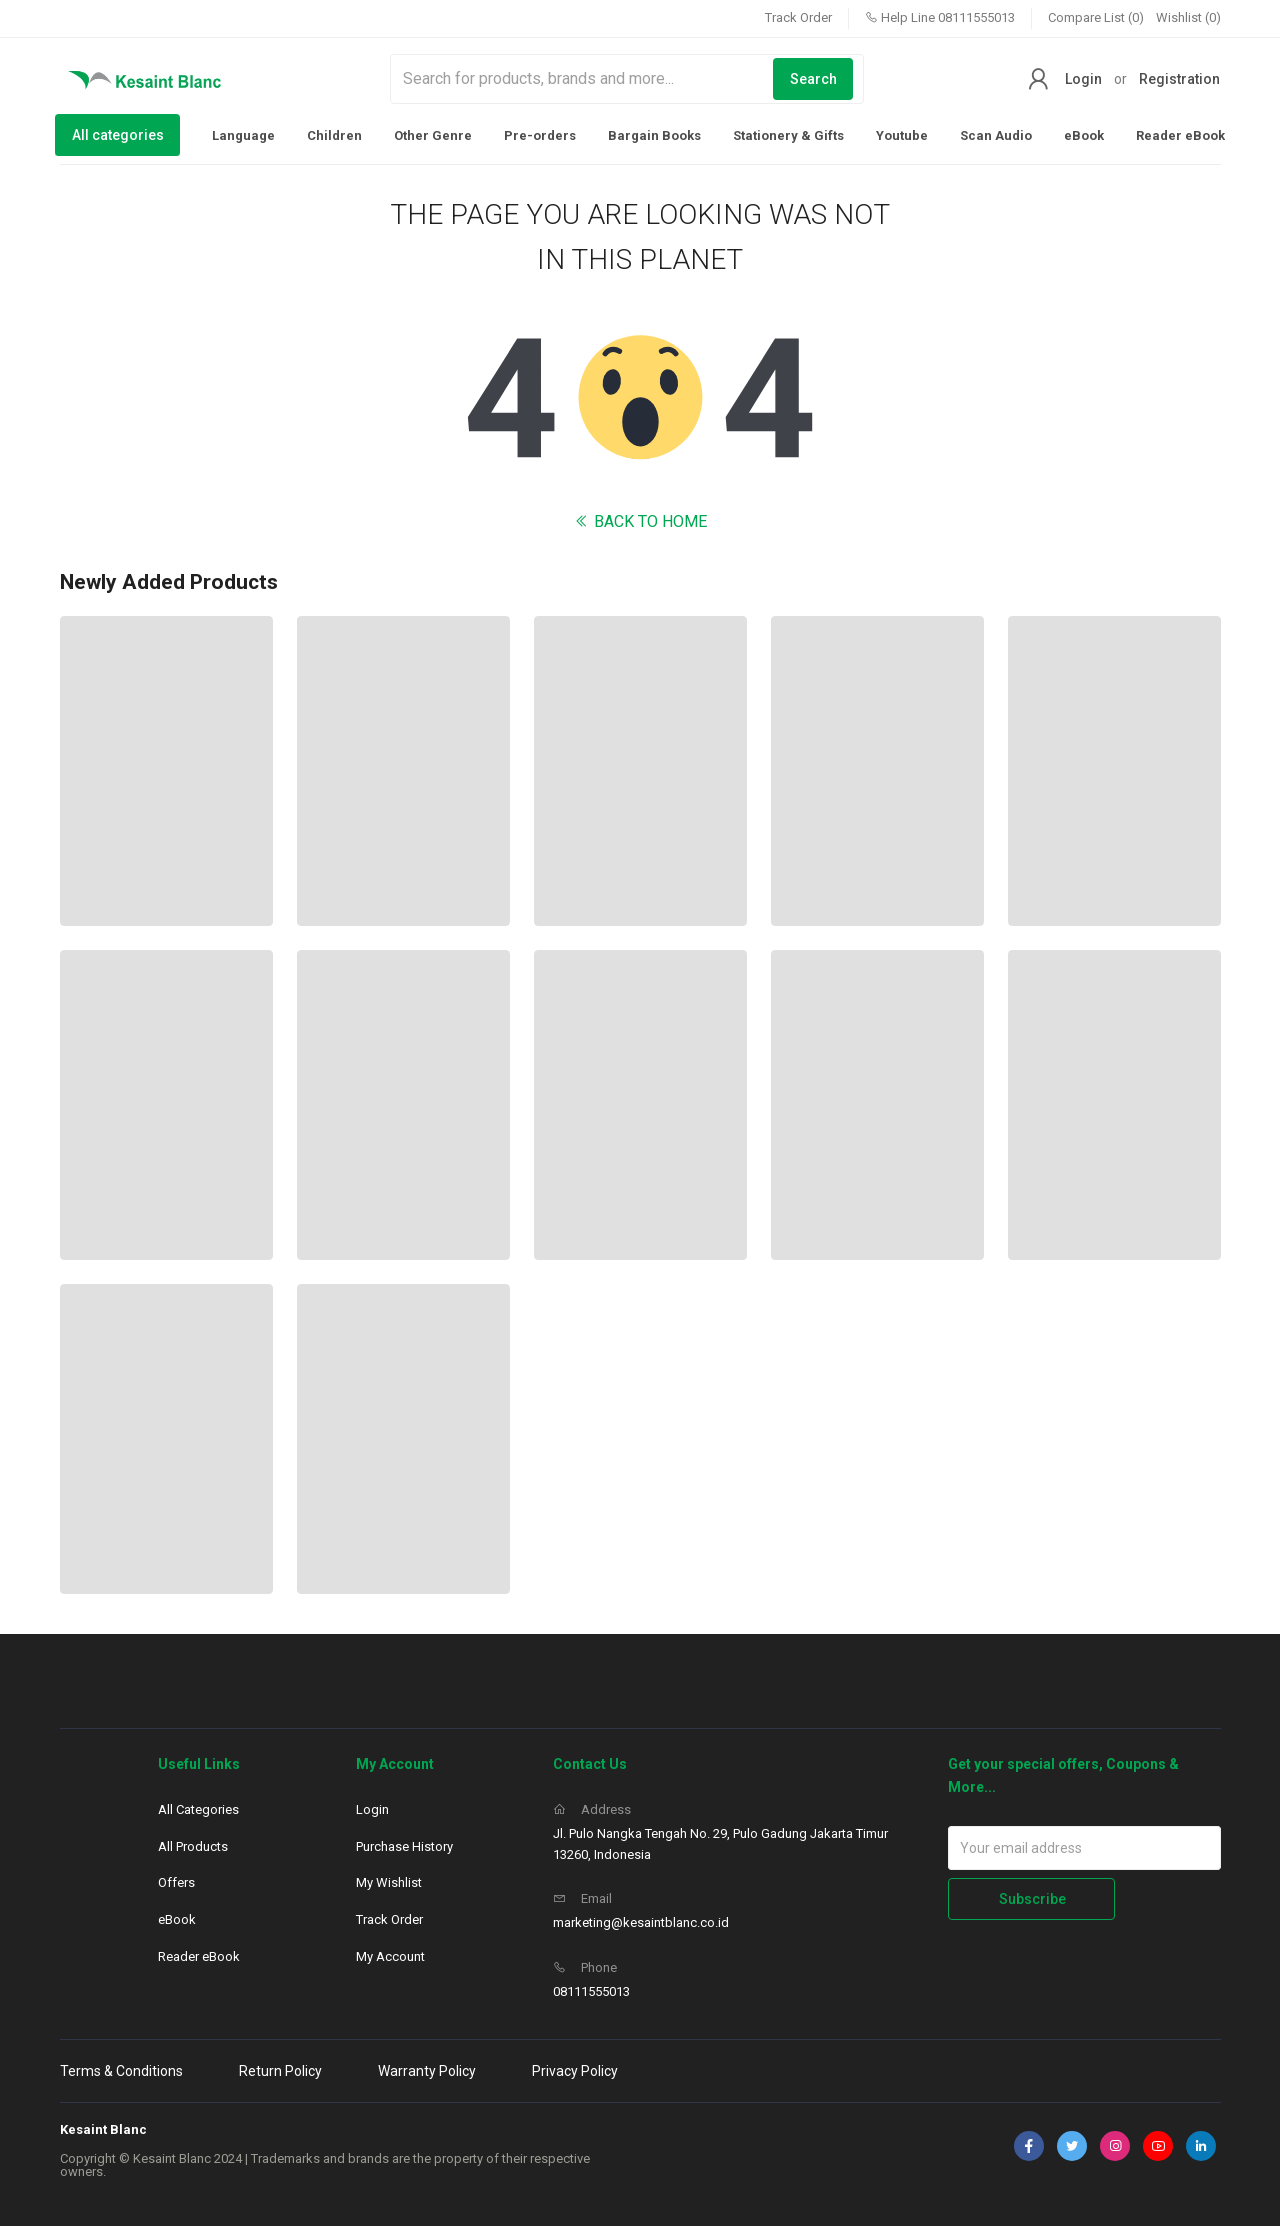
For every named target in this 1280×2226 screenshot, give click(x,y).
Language (243, 135)
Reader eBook (1180, 135)
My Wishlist (389, 1882)
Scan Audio (996, 135)
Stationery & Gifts (788, 135)
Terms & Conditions (121, 2071)
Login (1083, 79)
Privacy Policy (575, 2071)
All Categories (198, 1809)
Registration (1179, 79)
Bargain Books (654, 135)
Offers (176, 1882)
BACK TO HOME (640, 521)
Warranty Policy (427, 2071)
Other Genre (433, 135)
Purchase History (404, 1846)
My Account (390, 1956)
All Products (193, 1846)
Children (334, 135)
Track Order (798, 17)
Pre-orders (540, 135)
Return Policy (280, 2071)
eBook (1084, 135)
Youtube (902, 135)
